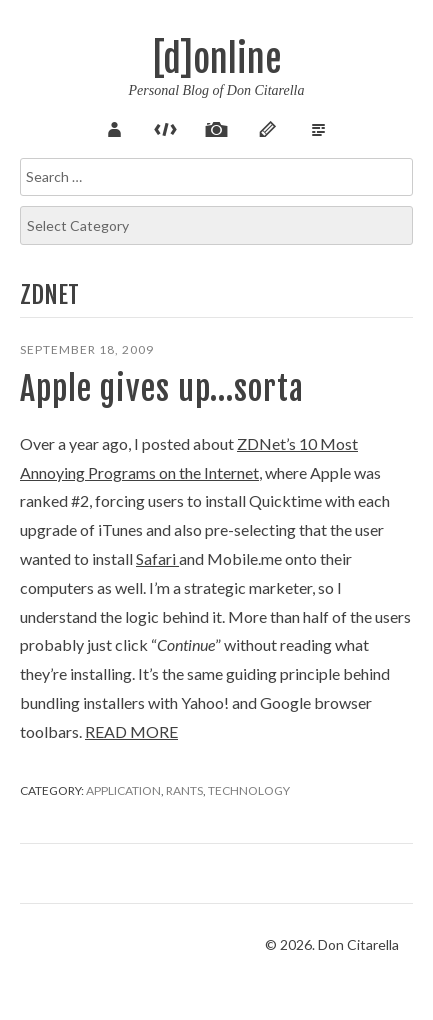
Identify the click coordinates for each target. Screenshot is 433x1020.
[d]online (217, 59)
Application (123, 790)
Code (166, 127)
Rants (184, 790)
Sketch (268, 127)
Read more (131, 731)
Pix (217, 127)
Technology (249, 790)
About (115, 127)
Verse (319, 127)
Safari (157, 558)
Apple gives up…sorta (162, 389)
